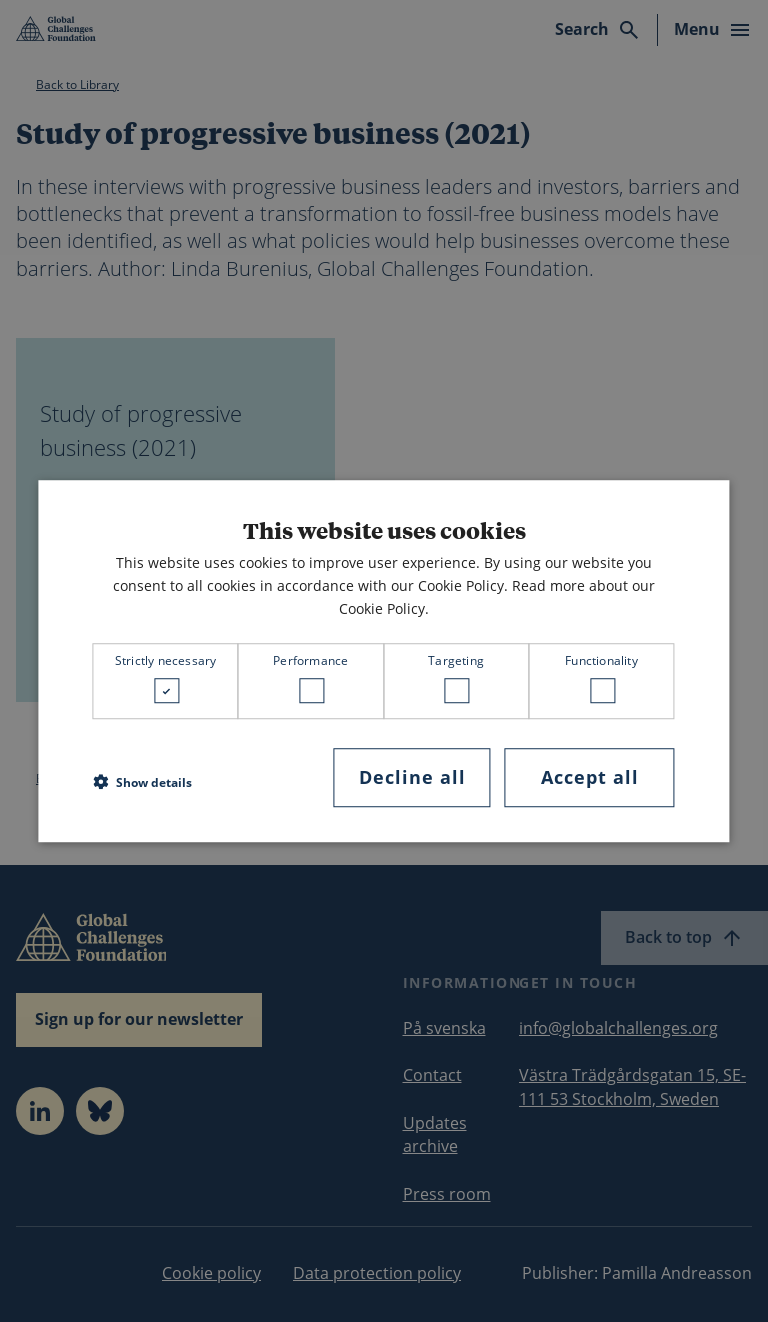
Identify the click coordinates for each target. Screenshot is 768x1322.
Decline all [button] (412, 777)
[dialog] (383, 661)
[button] (142, 783)
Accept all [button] (590, 777)
